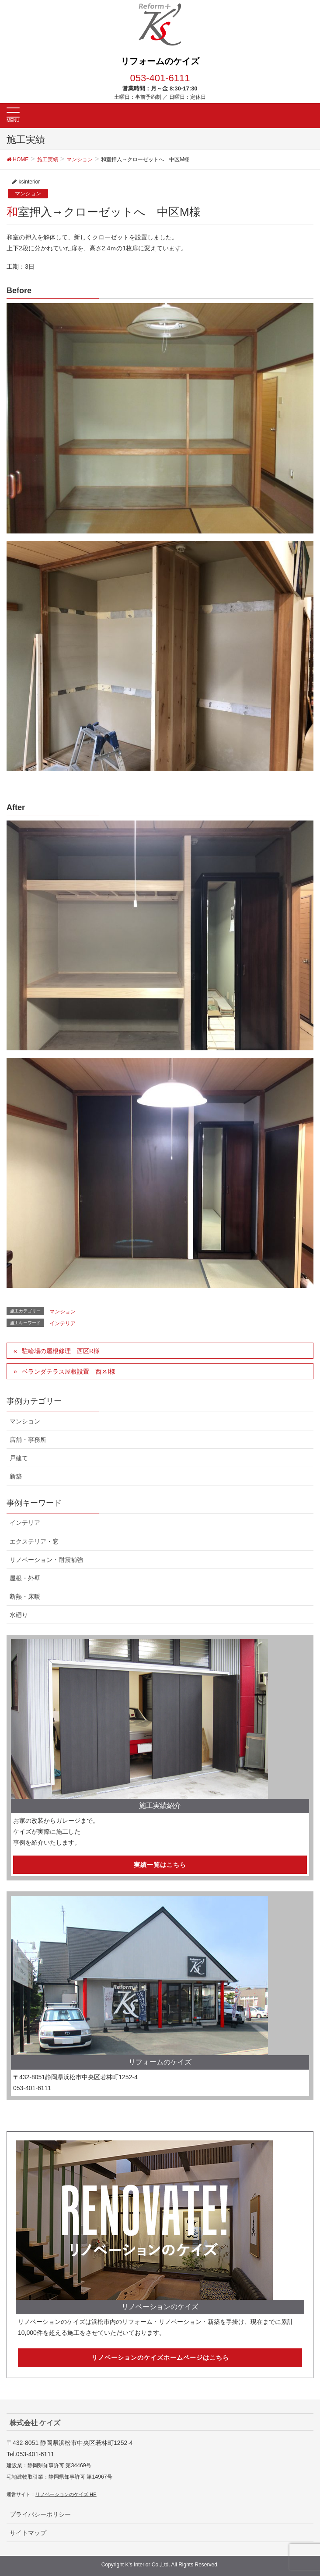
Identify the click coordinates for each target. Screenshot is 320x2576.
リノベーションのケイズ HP (66, 2494)
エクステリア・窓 (34, 1541)
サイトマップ (28, 2532)
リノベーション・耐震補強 (46, 1559)
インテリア (62, 1323)
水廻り (19, 1614)
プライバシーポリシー (40, 2514)
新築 (16, 1476)
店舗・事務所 (28, 1439)
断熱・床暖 (25, 1596)
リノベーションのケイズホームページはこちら (160, 2357)
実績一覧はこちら (160, 1864)
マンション (28, 193)
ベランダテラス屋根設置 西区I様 (68, 1371)
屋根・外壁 (25, 1578)
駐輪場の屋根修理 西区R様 (61, 1350)
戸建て (19, 1457)
